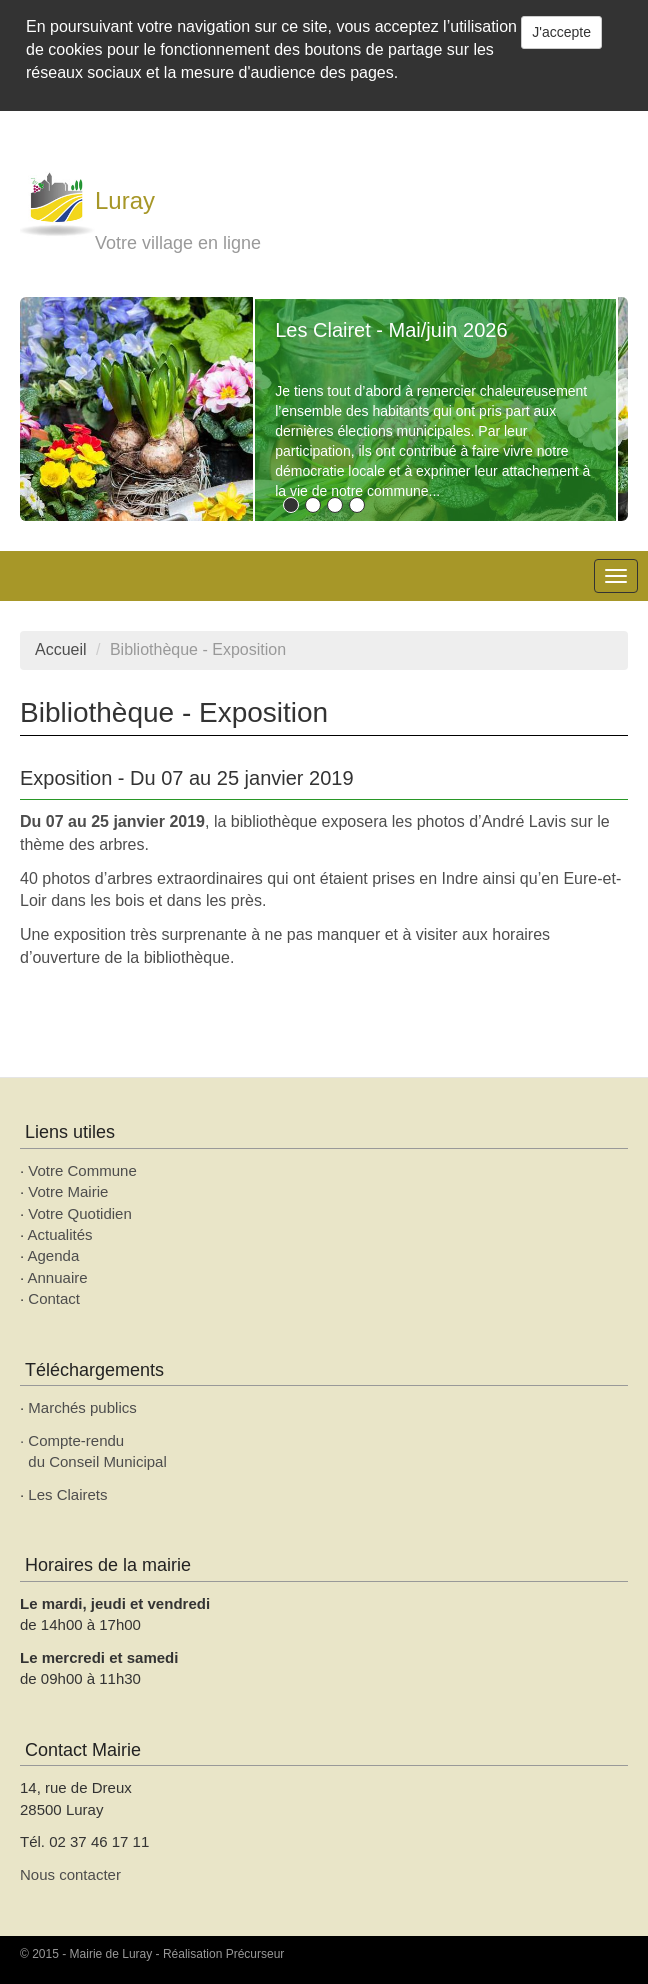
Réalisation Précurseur (223, 1954)
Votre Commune (82, 1170)
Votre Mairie (68, 1191)
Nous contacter (70, 1874)
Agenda (54, 1255)
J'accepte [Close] (561, 32)
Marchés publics (82, 1407)
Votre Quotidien (79, 1213)
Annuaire (58, 1277)
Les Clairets (67, 1494)
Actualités (60, 1234)
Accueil (61, 649)
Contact (54, 1298)
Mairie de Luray (111, 1954)
